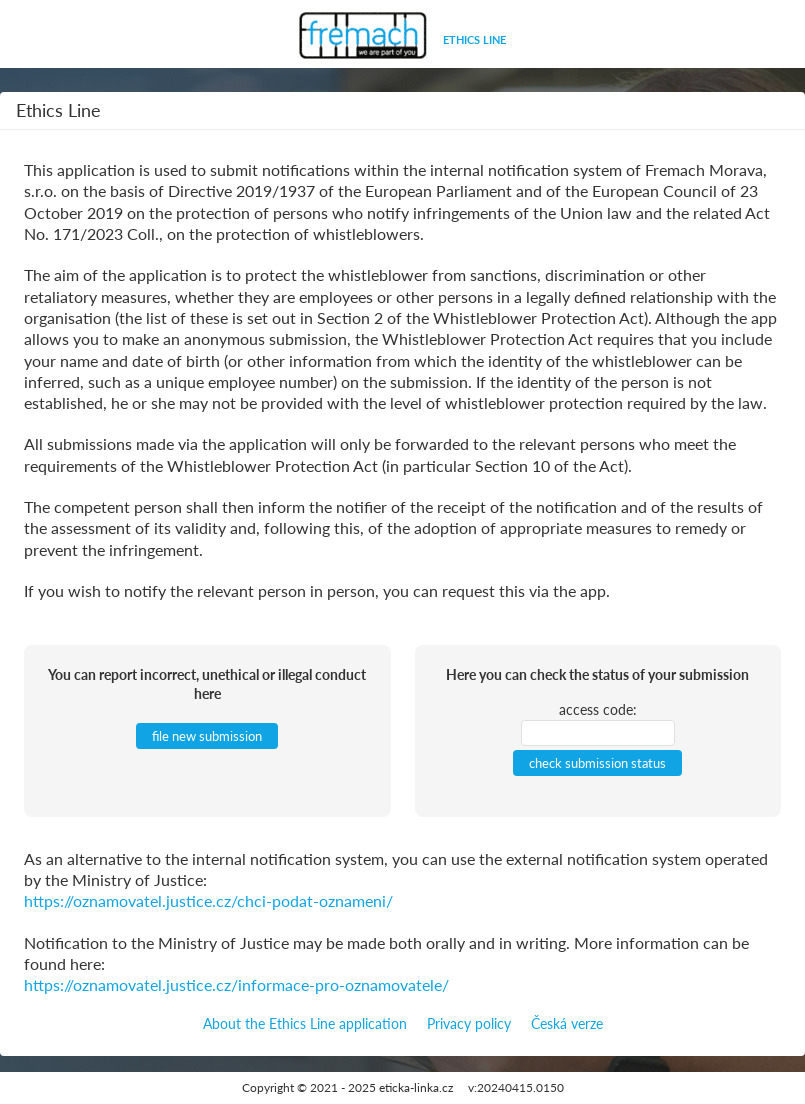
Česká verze (567, 1023)
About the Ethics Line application (305, 1023)
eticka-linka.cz (416, 1087)
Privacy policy (469, 1023)
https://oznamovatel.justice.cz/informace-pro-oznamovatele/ (236, 984)
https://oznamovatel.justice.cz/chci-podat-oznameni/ (208, 900)
